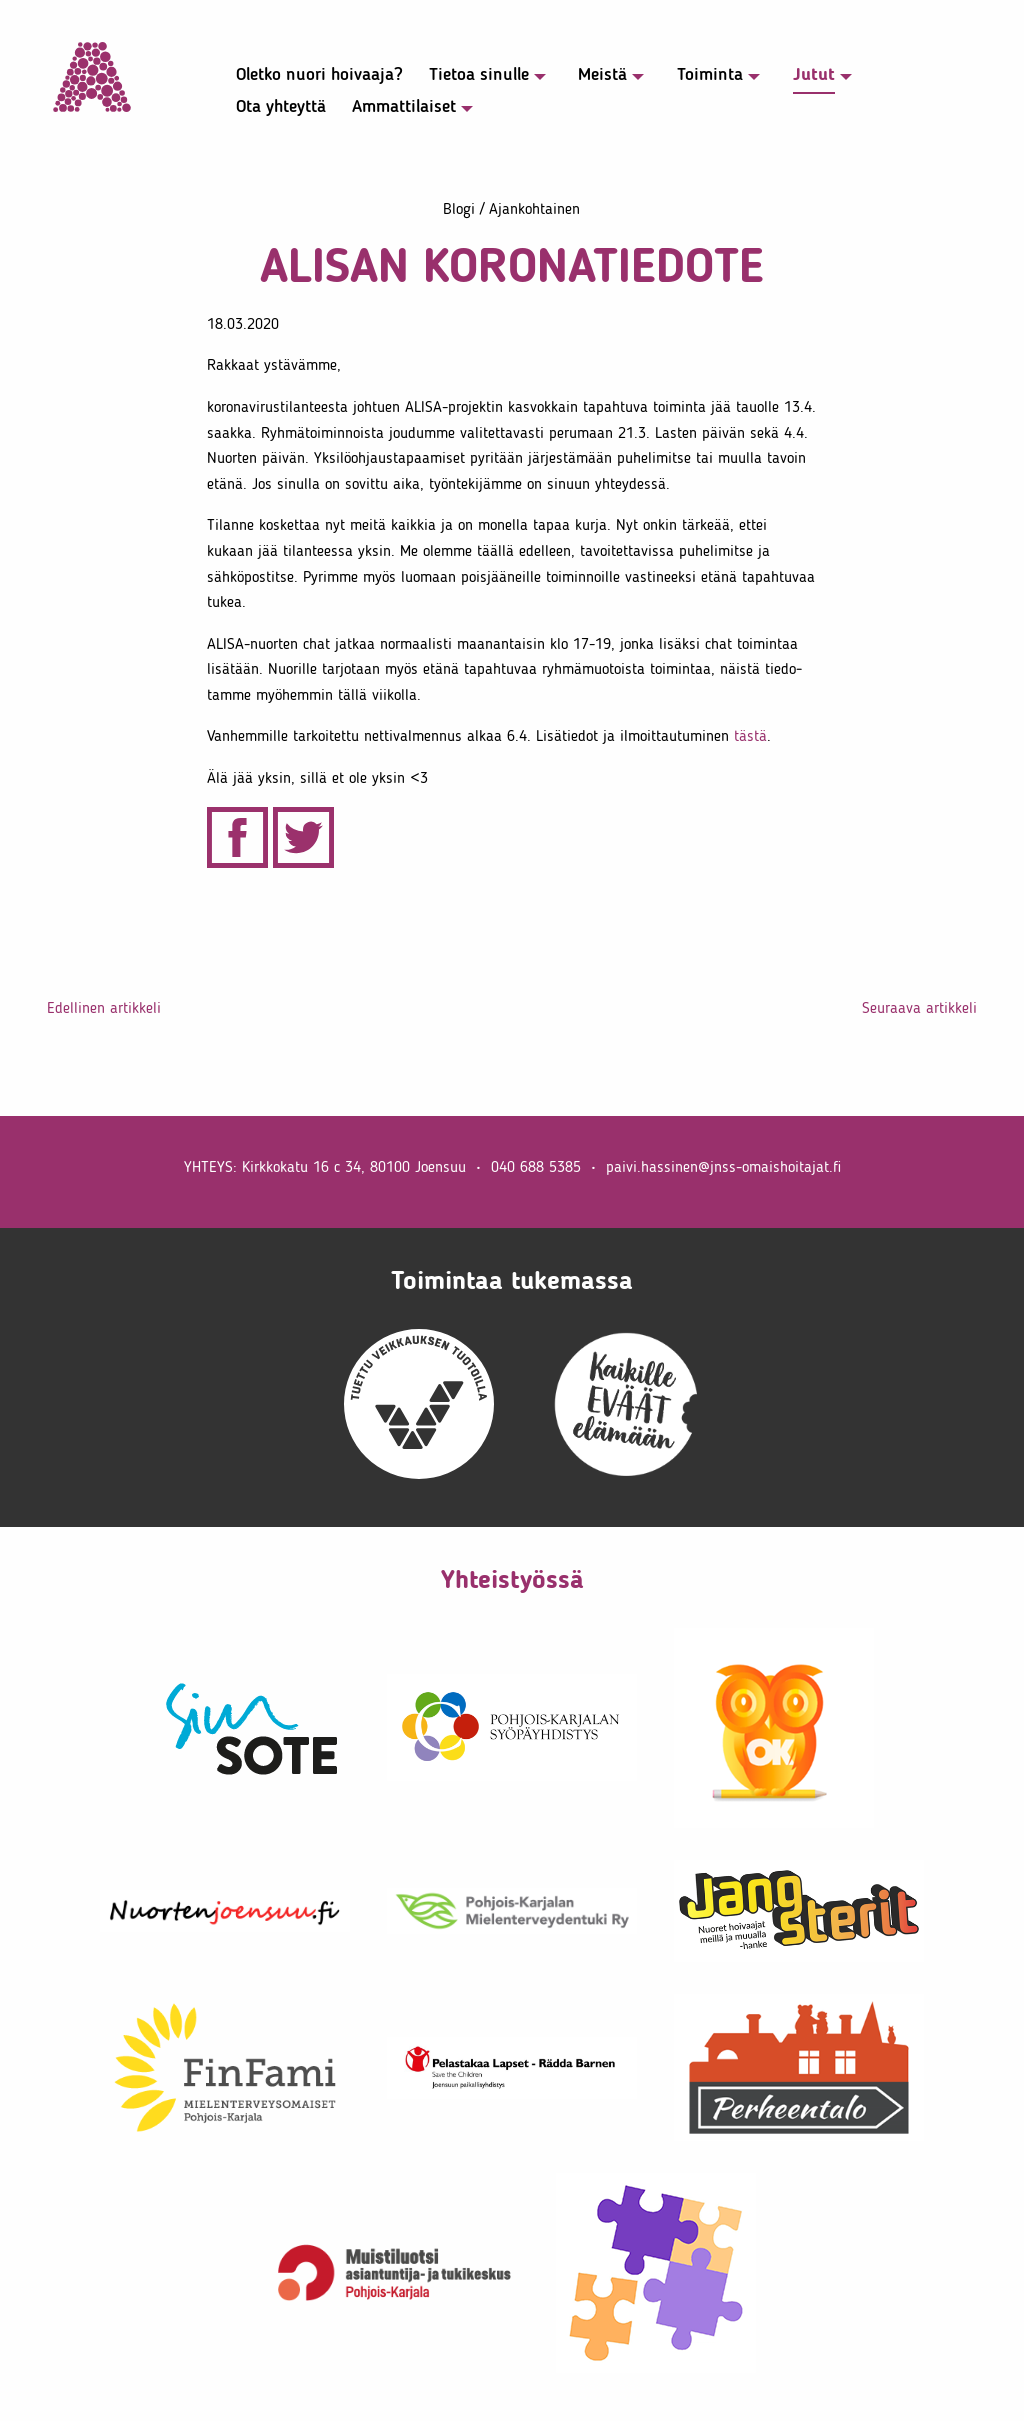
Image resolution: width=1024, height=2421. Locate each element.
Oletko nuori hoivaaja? (319, 75)
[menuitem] (309, 79)
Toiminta (710, 75)
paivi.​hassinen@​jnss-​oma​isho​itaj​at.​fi (723, 1166)
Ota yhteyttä (281, 107)
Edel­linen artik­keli (104, 1007)
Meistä (602, 75)
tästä (750, 735)
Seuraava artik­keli (919, 1007)
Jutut (814, 75)
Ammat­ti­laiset (404, 107)
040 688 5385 (536, 1166)
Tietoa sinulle (479, 75)
